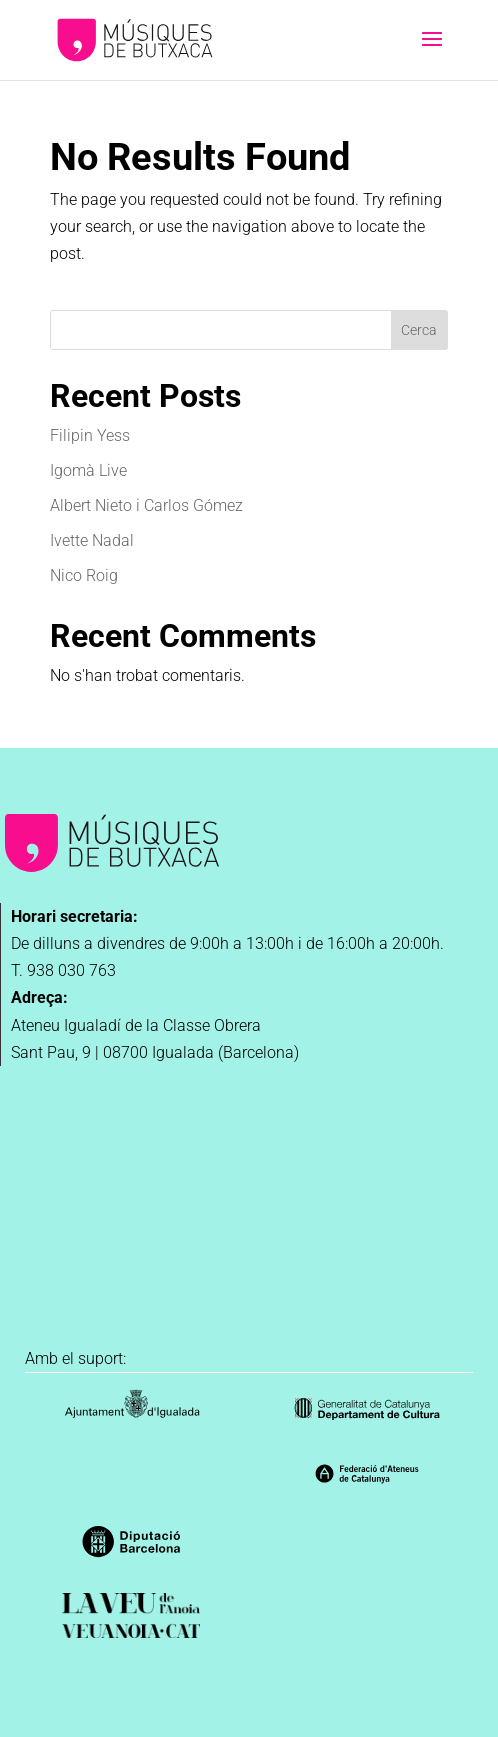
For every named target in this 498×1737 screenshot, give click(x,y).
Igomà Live (88, 470)
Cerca (419, 330)
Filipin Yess (90, 435)
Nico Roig (84, 575)
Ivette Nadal (92, 540)
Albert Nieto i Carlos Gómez (146, 505)
